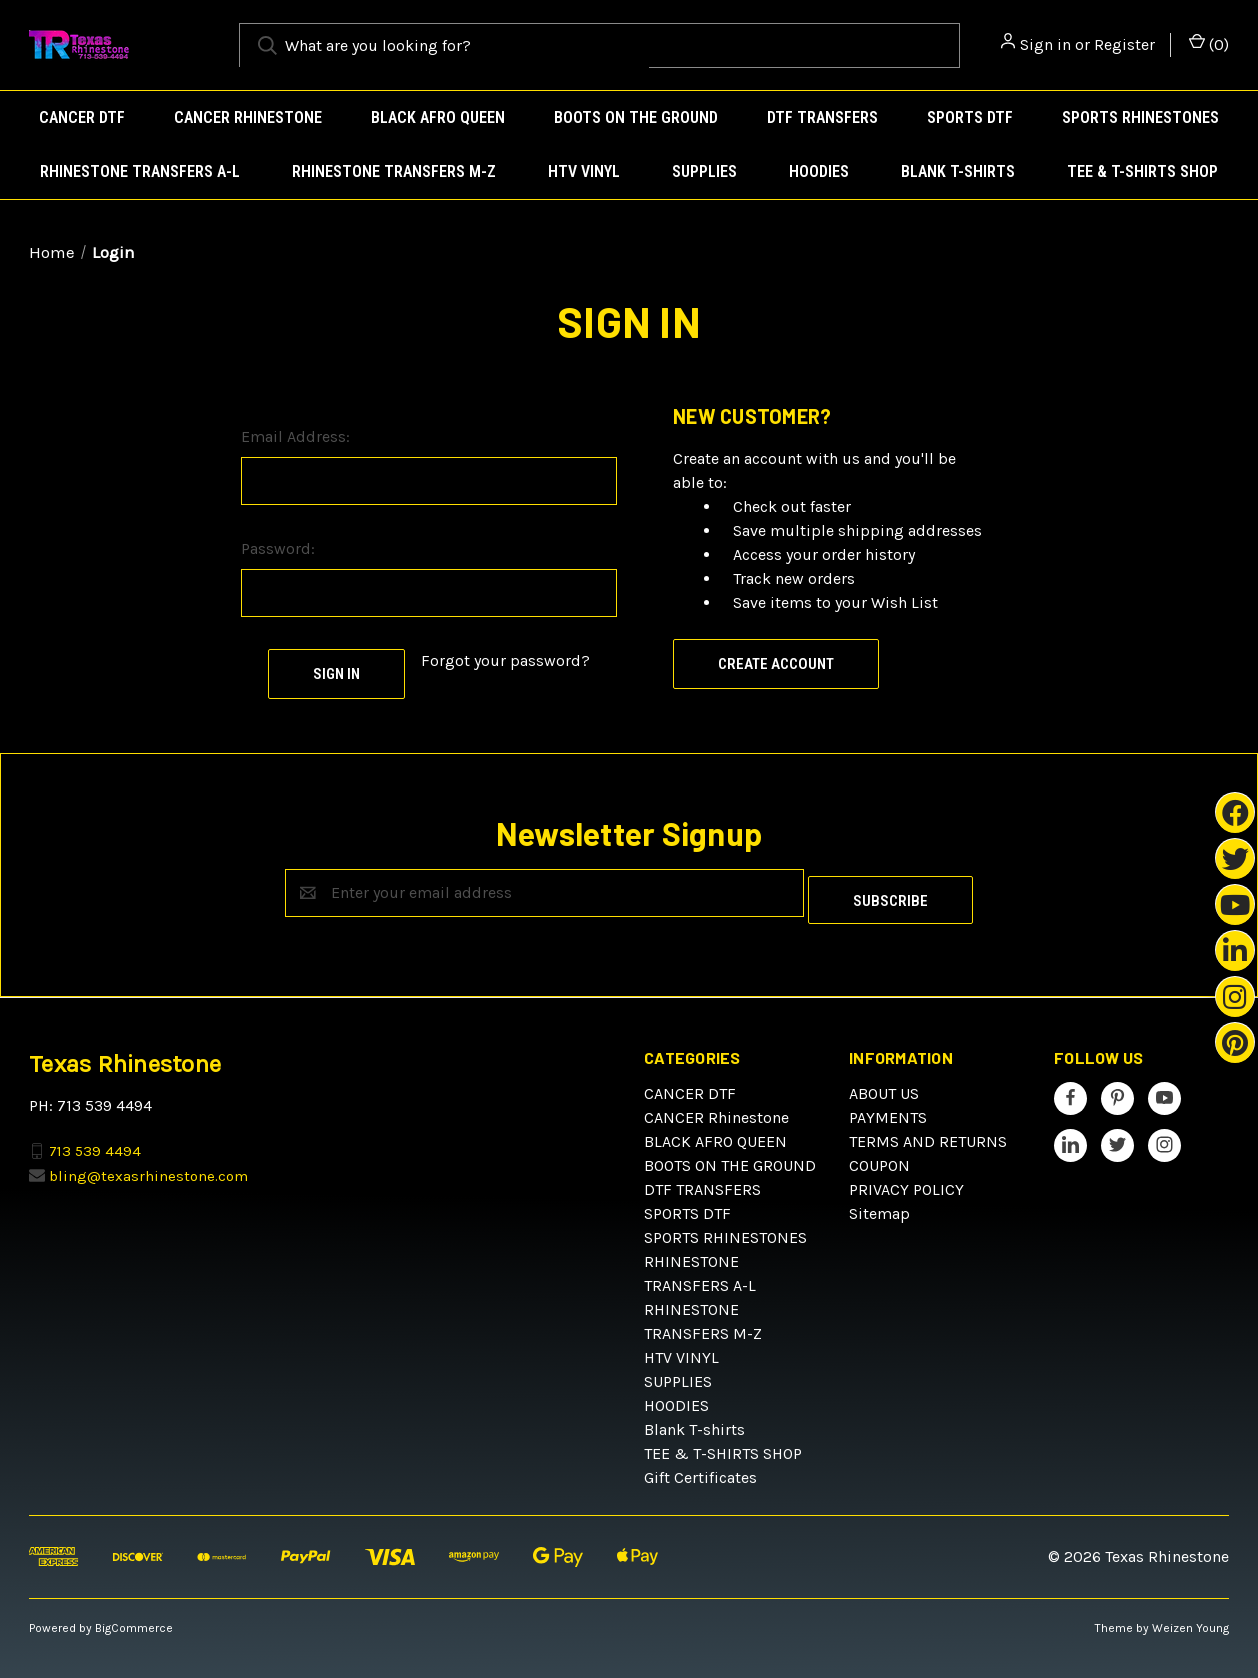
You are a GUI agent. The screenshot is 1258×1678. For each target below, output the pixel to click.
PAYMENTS (888, 1110)
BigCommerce (134, 1621)
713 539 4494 (95, 1143)
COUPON (879, 1158)
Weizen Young (1190, 1621)
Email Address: (295, 436)
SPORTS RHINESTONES (1140, 117)
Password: (278, 548)
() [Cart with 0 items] (1209, 43)
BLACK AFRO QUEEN (438, 117)
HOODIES (819, 171)
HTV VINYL (584, 171)
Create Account (776, 664)
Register (1124, 44)
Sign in (1045, 44)
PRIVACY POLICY (906, 1182)
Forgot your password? (505, 660)
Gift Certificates (700, 1470)
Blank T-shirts (958, 171)
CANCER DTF (82, 117)
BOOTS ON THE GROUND (636, 117)
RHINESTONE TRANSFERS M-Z (394, 171)
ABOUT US (884, 1086)
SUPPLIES (704, 171)
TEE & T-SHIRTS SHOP (1142, 171)
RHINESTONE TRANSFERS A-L (140, 171)
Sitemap (879, 1206)
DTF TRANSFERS (822, 117)
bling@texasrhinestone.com (148, 1168)
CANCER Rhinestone (248, 117)
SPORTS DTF (970, 117)
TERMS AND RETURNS (928, 1134)
